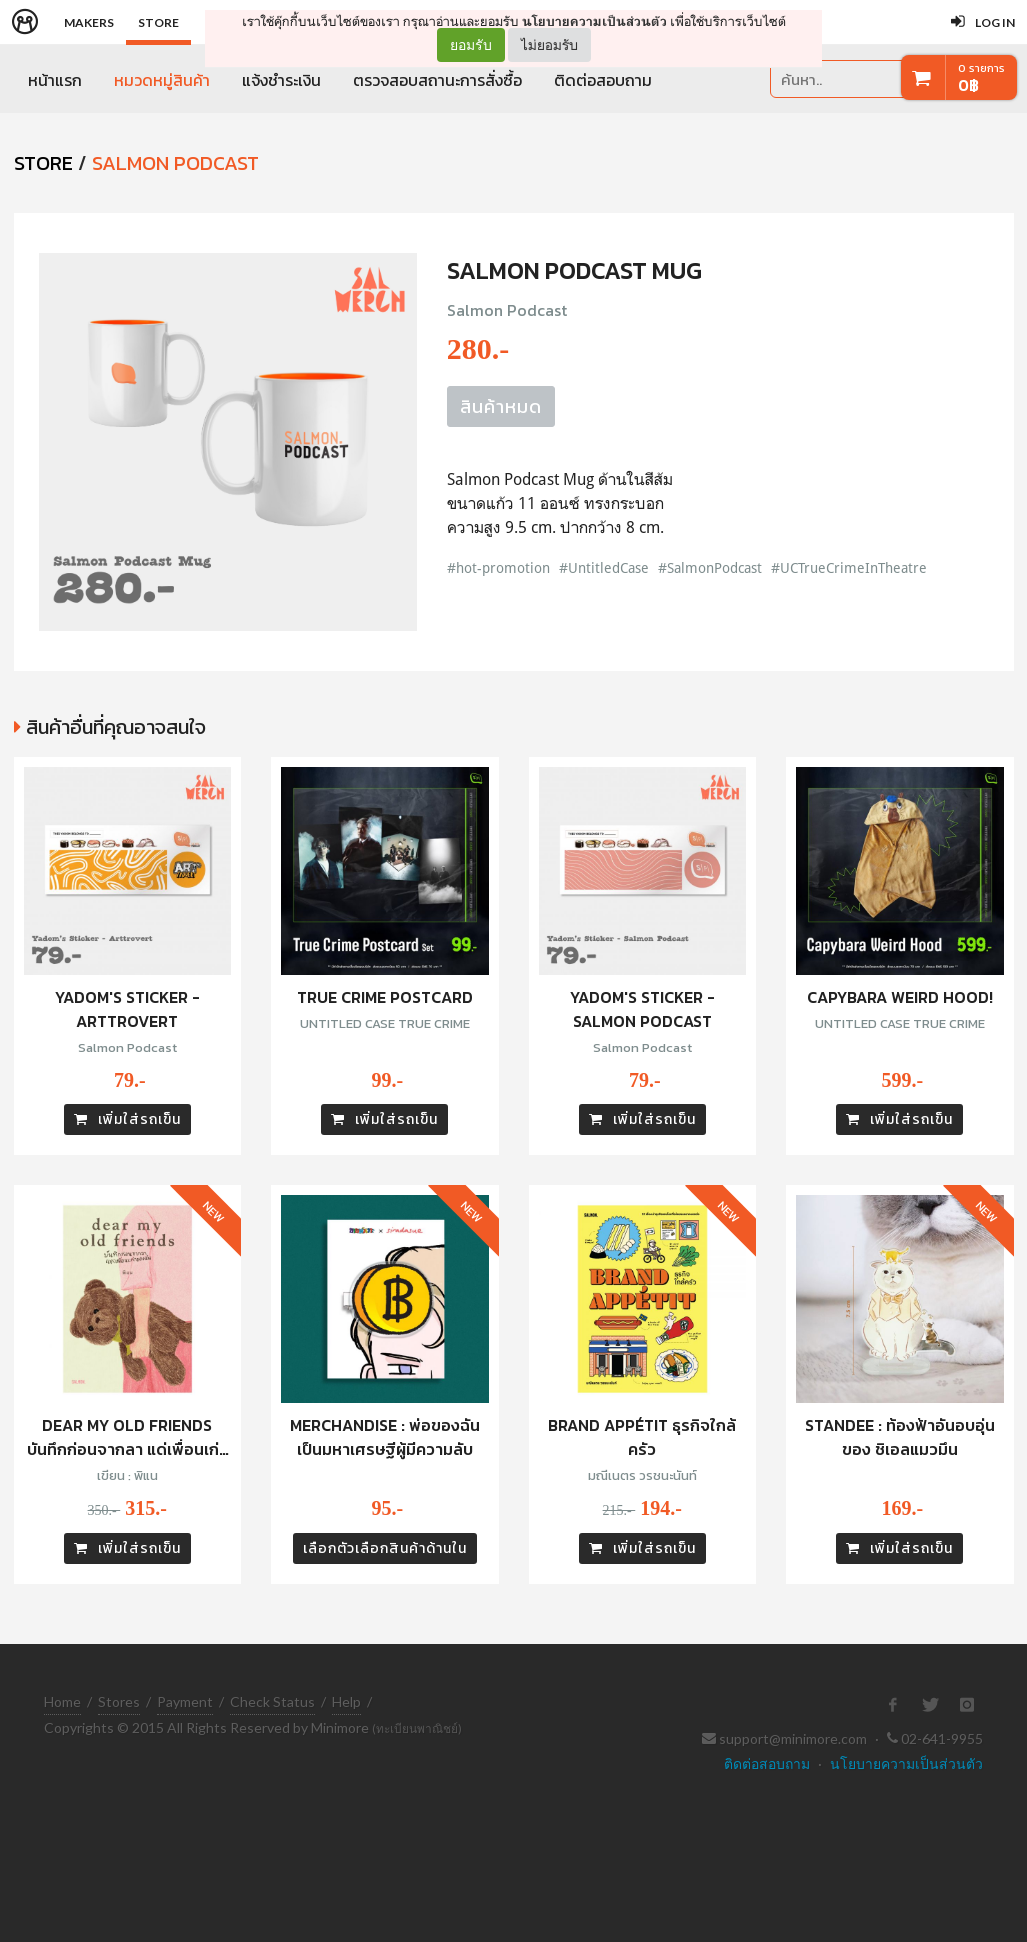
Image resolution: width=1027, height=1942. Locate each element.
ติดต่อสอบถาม (603, 80)
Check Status (272, 1701)
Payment (185, 1701)
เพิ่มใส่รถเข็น (127, 1119)
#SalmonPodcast (710, 567)
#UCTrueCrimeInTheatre (849, 567)
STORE (43, 163)
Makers (89, 22)
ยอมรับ (471, 45)
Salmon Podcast (175, 163)
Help (346, 1701)
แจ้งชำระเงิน (281, 80)
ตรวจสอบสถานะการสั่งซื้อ (437, 80)
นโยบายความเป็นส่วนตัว (594, 21)
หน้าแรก (55, 80)
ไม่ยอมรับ (549, 44)
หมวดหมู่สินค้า (162, 80)
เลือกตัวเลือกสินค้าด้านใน (385, 1548)
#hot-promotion (498, 567)
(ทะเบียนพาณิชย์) (417, 1728)
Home (62, 1701)
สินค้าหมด (501, 406)
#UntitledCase (604, 567)
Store (158, 22)
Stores (119, 1701)
